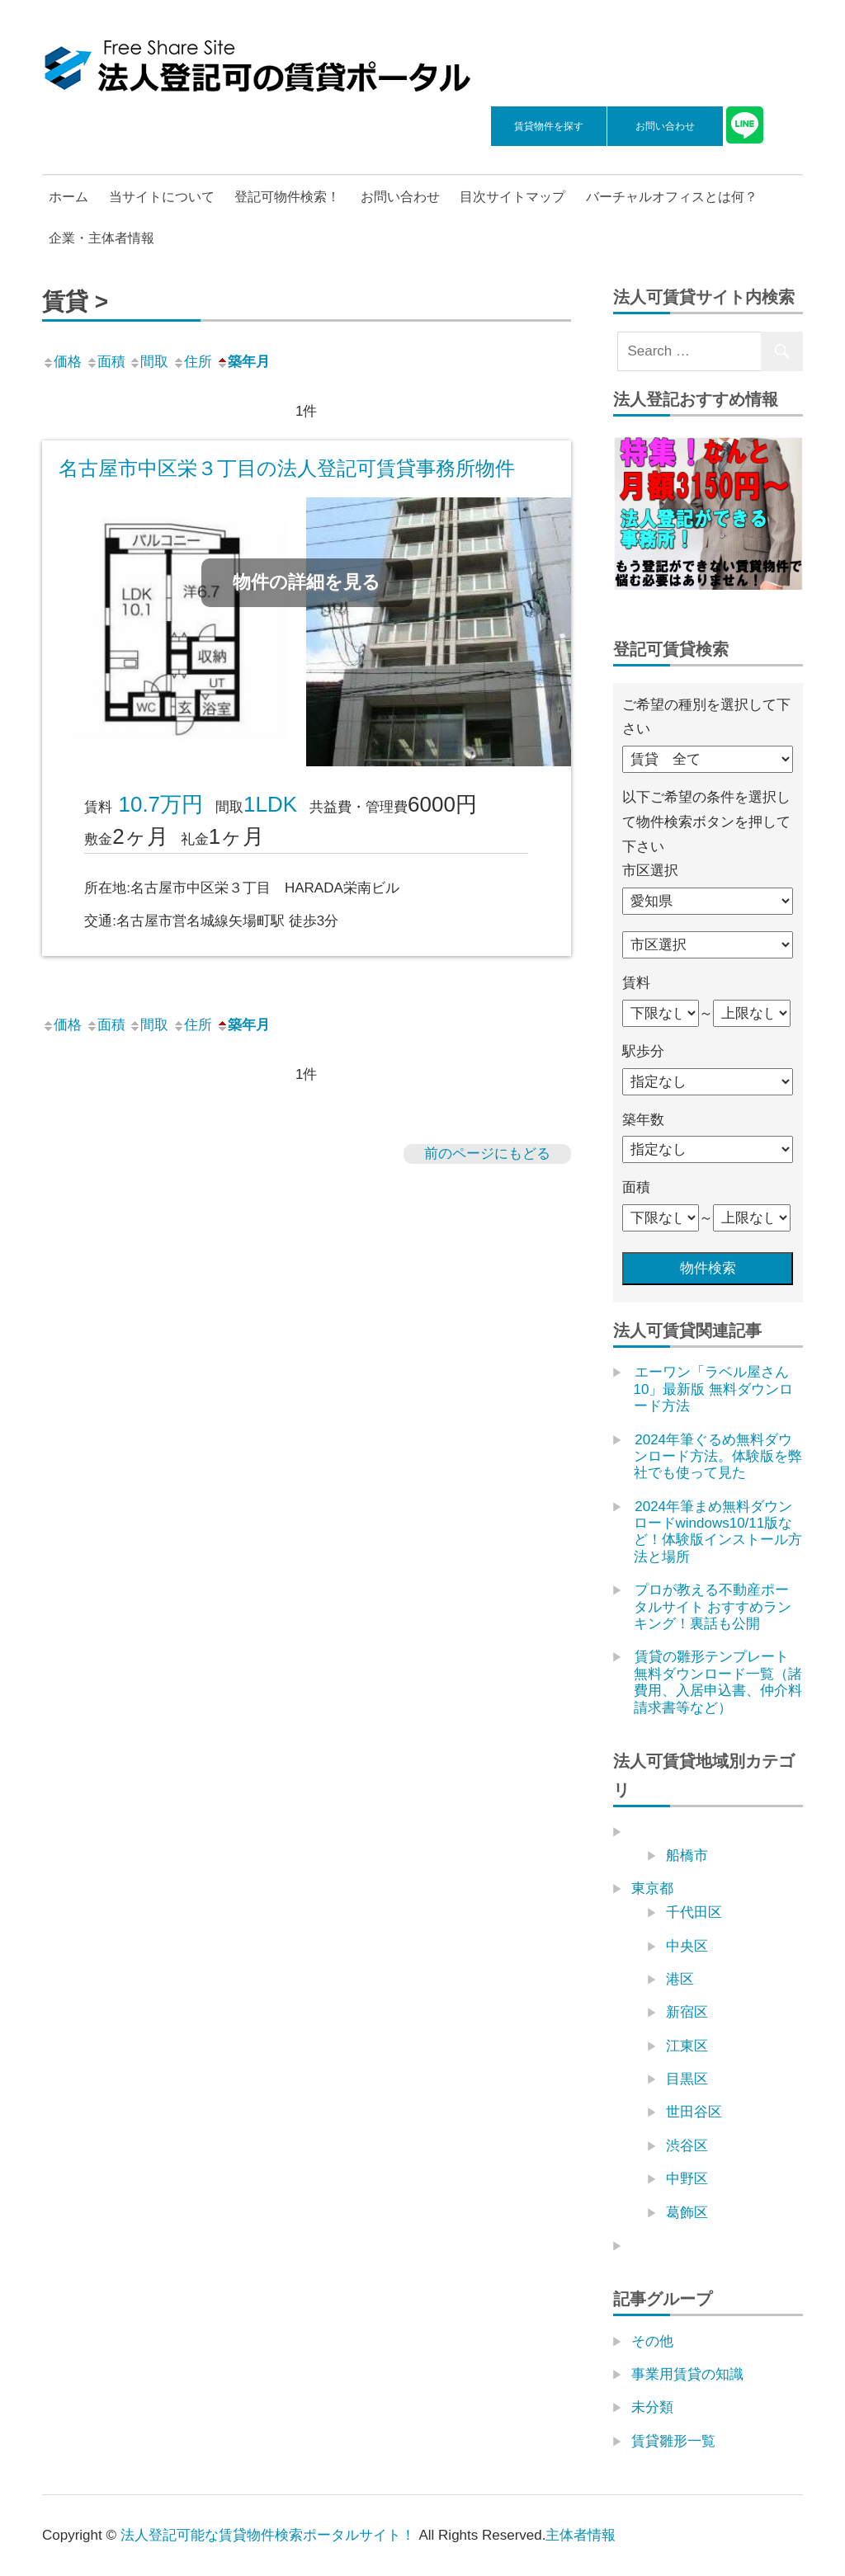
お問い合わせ (665, 126)
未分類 (652, 2407)
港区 (680, 1979)
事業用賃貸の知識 (687, 2374)
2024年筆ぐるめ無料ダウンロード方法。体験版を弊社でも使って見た (718, 1456)
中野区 (687, 2179)
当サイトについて (162, 197)
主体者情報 (580, 2535)
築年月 (243, 362)
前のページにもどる (487, 1153)
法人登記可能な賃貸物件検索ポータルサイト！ (267, 2535)
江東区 (687, 2046)
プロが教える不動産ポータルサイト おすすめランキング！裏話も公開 (713, 1607)
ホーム (68, 197)
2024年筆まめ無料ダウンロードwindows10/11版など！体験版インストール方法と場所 (718, 1532)
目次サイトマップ (512, 197)
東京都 (652, 1888)
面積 (105, 362)
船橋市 (687, 1855)
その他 (652, 2341)
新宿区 (687, 2012)
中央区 (687, 1946)
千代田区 (694, 1912)
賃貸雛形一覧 (673, 2441)
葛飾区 (687, 2212)
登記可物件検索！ (287, 197)
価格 (62, 362)
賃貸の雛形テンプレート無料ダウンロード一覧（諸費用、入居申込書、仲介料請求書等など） (718, 1682)
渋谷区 (687, 2146)
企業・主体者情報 (101, 238)
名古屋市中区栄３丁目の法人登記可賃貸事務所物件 (287, 468)
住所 (192, 362)
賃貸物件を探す (548, 126)
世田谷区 (694, 2112)
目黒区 (687, 2079)
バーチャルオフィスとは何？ (672, 197)
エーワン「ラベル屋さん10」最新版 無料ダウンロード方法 (714, 1389)
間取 (148, 362)
